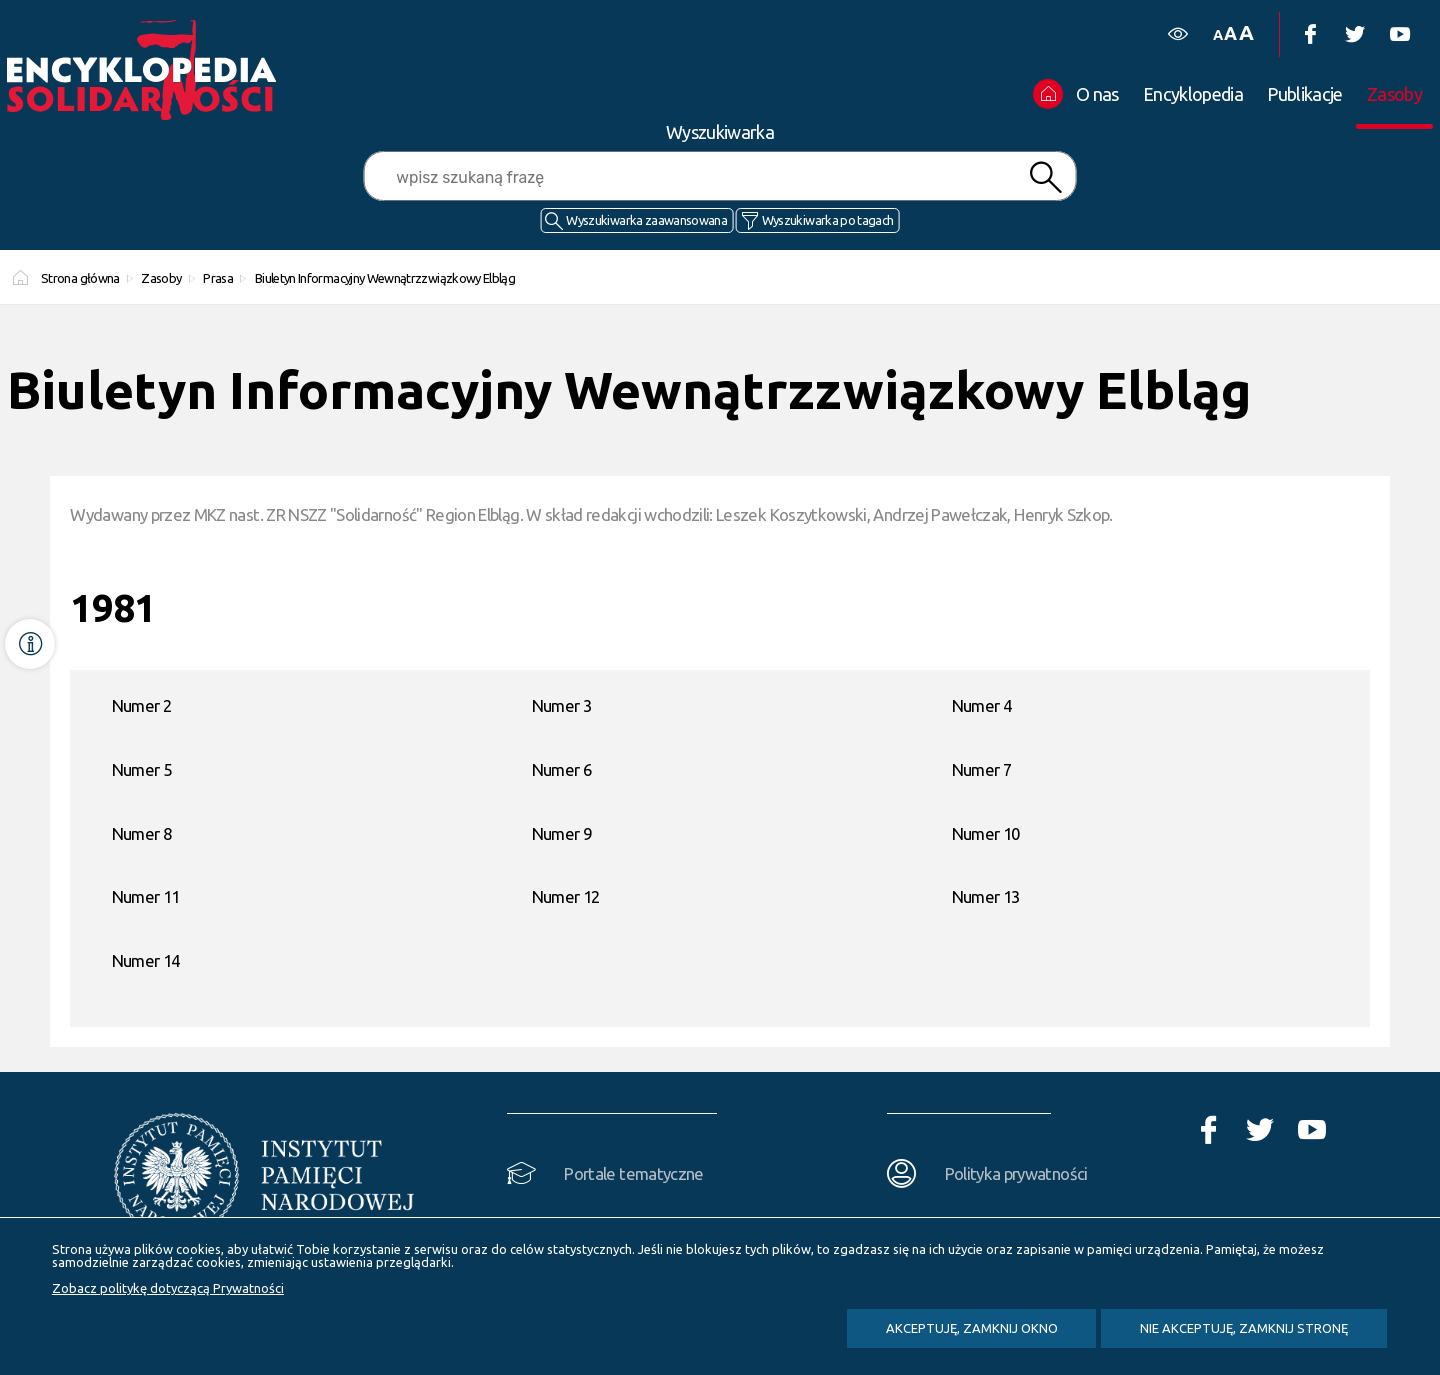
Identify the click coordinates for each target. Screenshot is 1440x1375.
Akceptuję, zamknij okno (972, 1328)
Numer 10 (986, 833)
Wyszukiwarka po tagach (828, 220)
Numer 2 (141, 705)
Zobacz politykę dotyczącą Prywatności (168, 1288)
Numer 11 (146, 896)
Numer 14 (146, 960)
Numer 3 (561, 705)
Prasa (218, 278)
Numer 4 (981, 705)
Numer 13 (986, 896)
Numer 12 (566, 896)
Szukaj (1045, 177)
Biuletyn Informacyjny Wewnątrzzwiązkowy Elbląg (385, 278)
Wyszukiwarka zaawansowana (646, 220)
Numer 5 (141, 769)
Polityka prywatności (1016, 1173)
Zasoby (161, 278)
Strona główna (80, 278)
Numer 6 (561, 769)
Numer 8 (141, 833)
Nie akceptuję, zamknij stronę (1244, 1328)
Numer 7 (981, 769)
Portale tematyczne (633, 1173)
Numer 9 (561, 833)
